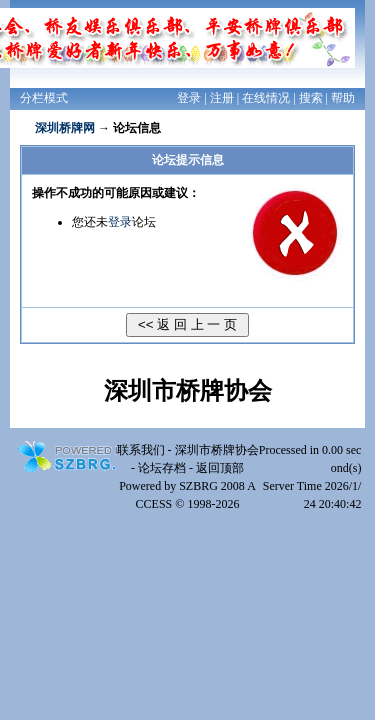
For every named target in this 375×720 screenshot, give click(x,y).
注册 (222, 98)
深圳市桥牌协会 (217, 450)
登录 (189, 98)
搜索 (311, 98)
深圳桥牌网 (65, 128)
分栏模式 (44, 98)
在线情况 (266, 98)
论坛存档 (162, 468)
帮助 (343, 98)
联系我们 (141, 450)
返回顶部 (220, 468)
